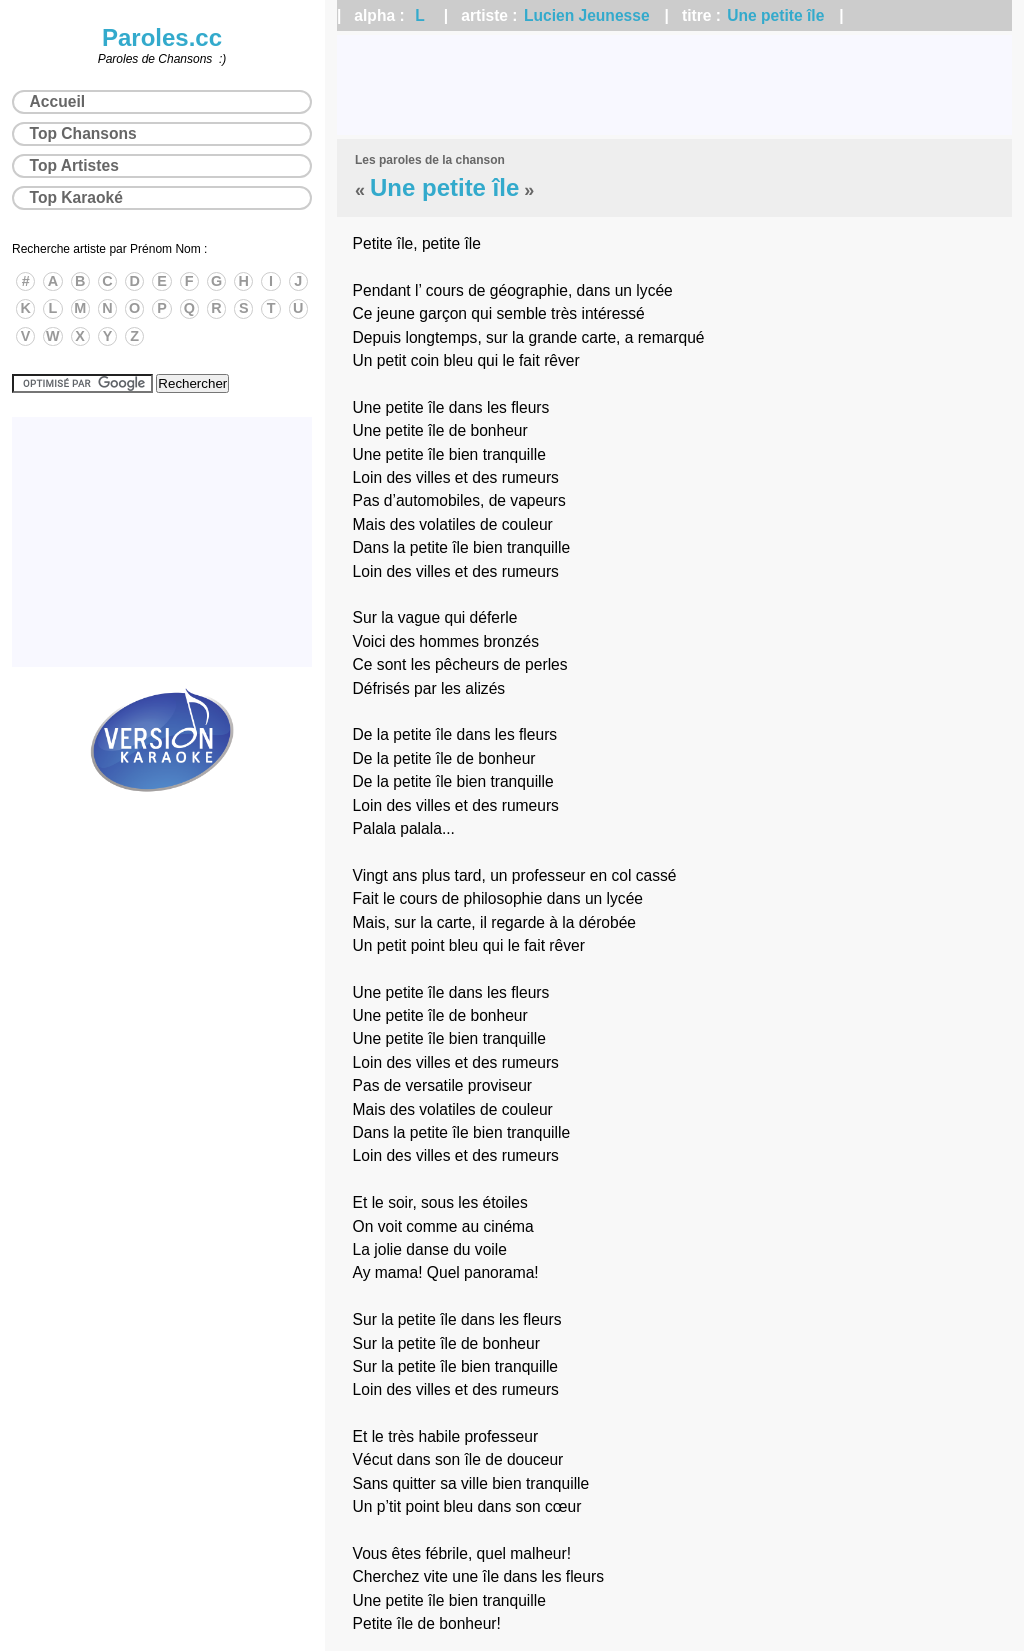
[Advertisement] (674, 85)
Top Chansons (83, 133)
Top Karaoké (76, 197)
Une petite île (775, 15)
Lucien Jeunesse (587, 15)
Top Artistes (74, 165)
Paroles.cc (162, 37)
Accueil (57, 101)
